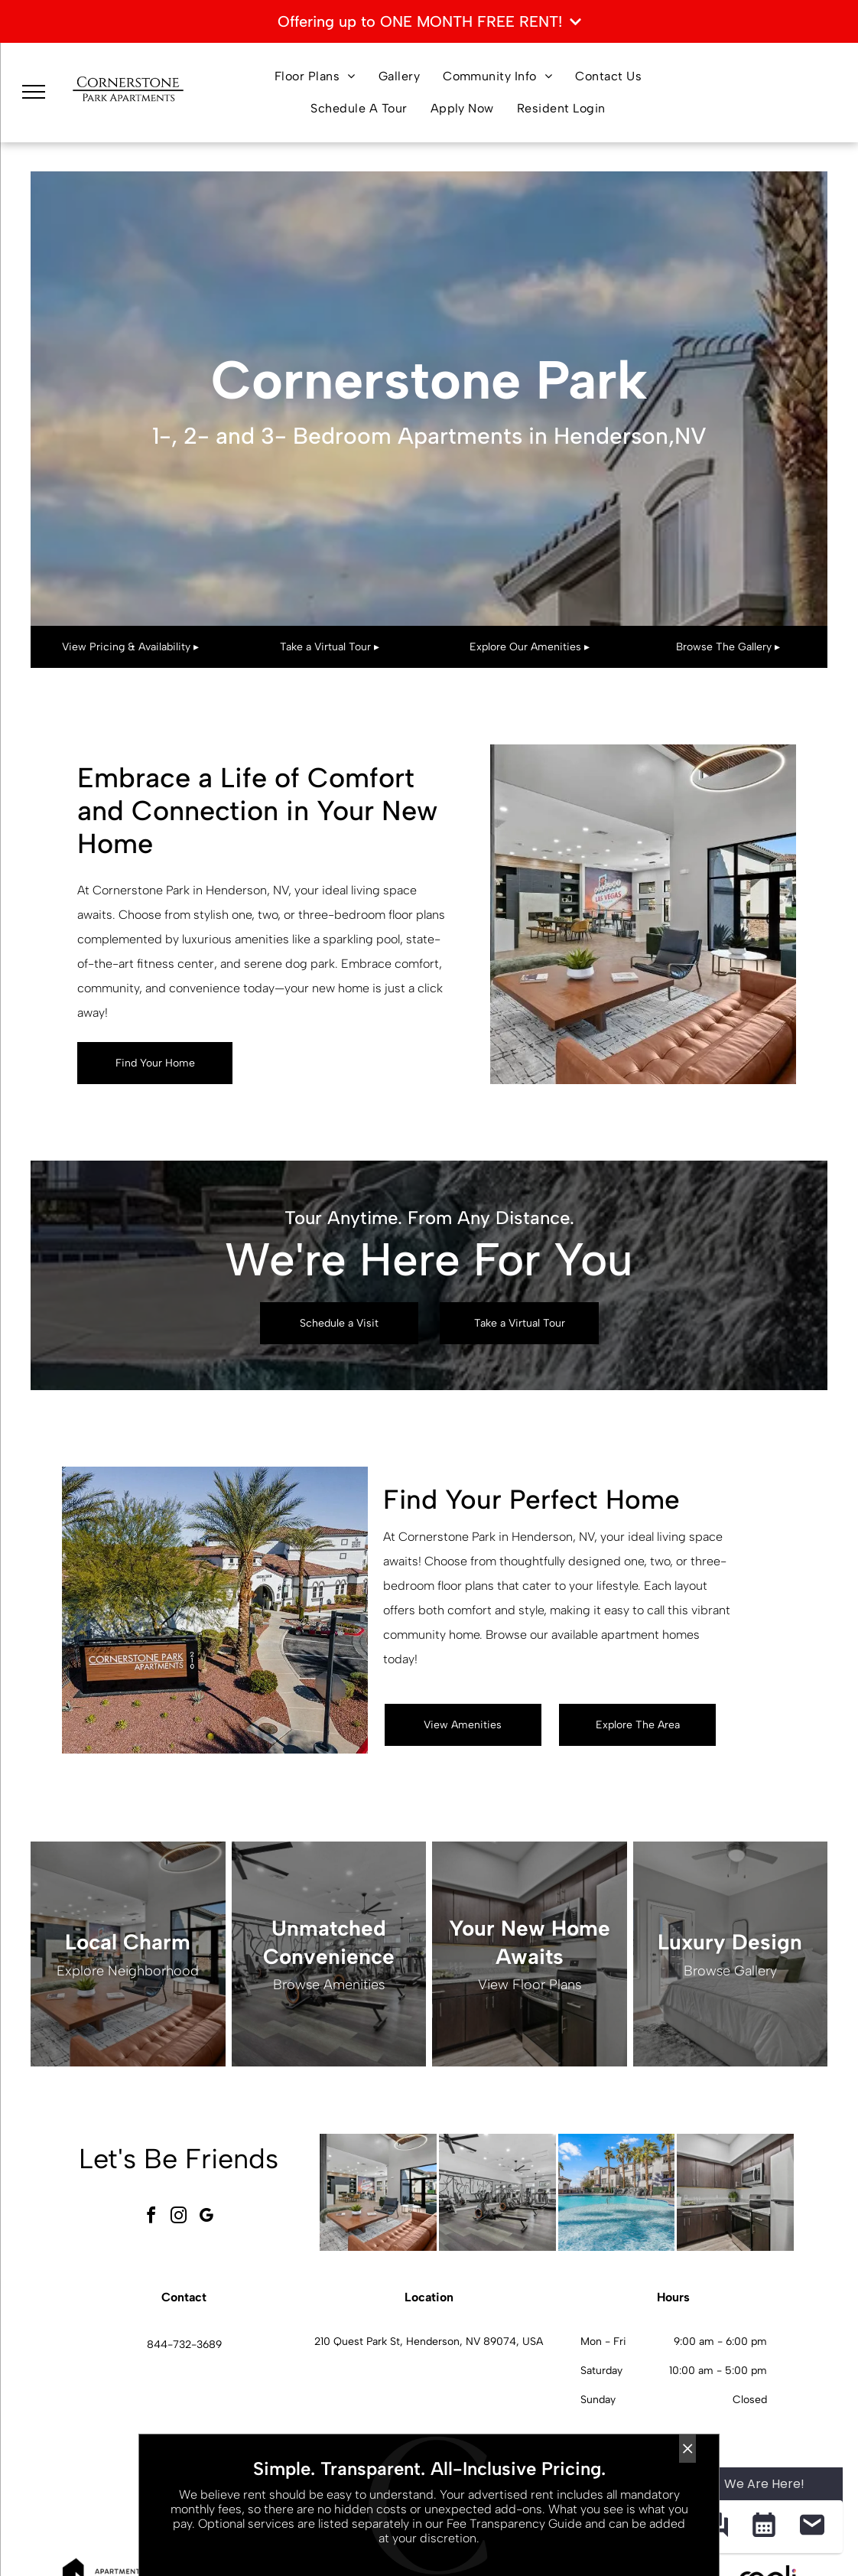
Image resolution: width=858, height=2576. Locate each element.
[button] (763, 2527)
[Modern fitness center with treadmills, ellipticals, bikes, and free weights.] (497, 2192)
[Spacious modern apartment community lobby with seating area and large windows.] (378, 2192)
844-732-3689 (184, 2344)
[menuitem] (315, 76)
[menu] (34, 92)
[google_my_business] (206, 2217)
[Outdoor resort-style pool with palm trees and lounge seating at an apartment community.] (616, 2192)
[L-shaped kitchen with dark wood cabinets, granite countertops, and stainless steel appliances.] (735, 2192)
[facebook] (151, 2217)
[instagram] (179, 2217)
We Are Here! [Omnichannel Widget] (764, 2484)
